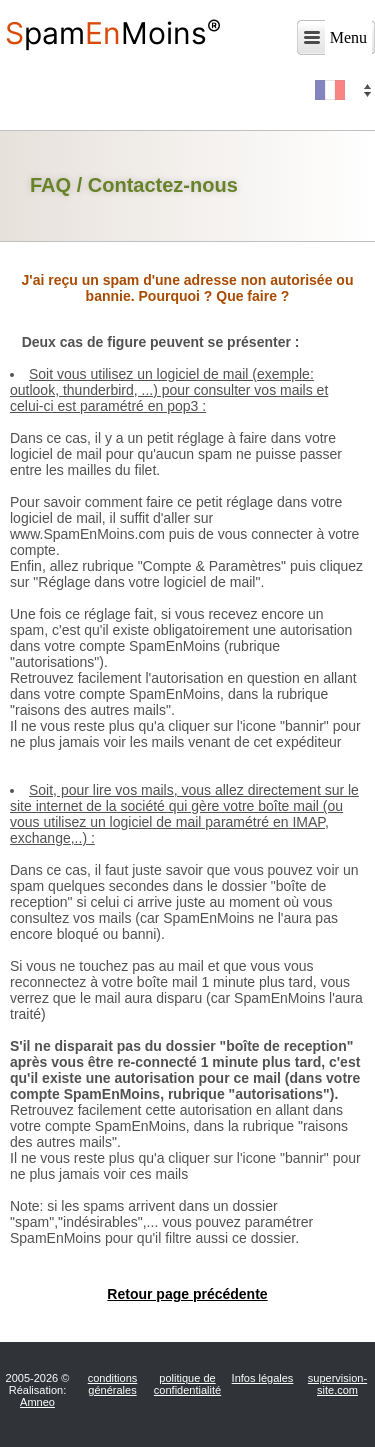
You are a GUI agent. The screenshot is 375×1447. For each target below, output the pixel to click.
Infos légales (263, 1378)
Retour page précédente (187, 1294)
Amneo (37, 1402)
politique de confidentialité (187, 1384)
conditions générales (113, 1384)
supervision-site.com (337, 1384)
